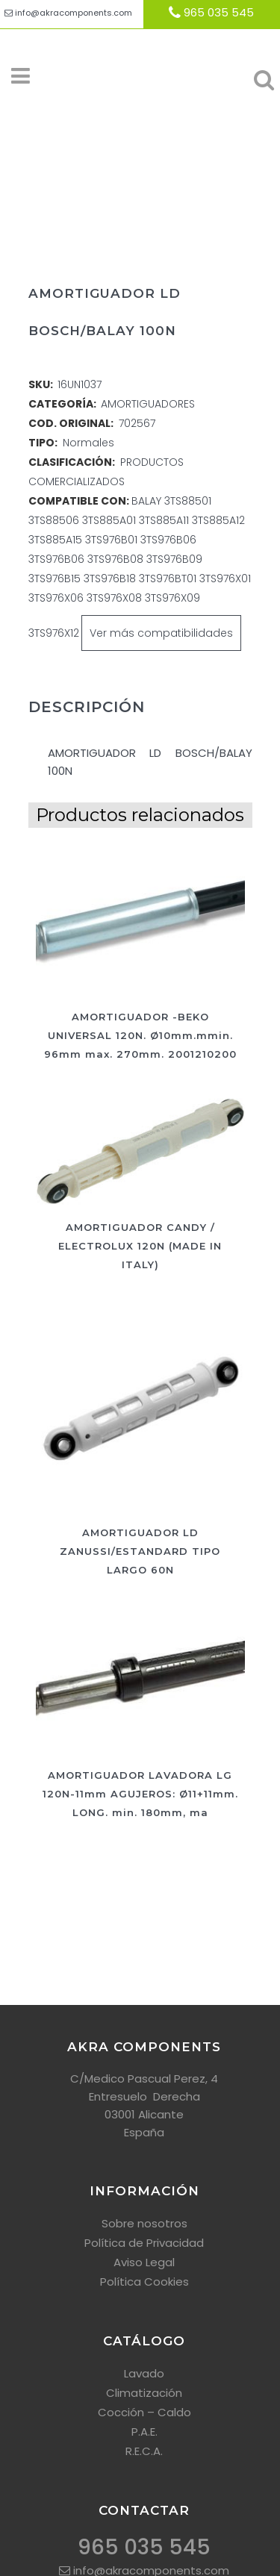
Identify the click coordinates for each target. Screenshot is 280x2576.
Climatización (144, 2393)
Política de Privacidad (144, 2243)
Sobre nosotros (144, 2223)
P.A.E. (144, 2431)
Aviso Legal (144, 2262)
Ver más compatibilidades (161, 633)
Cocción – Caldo (144, 2412)
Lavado (144, 2373)
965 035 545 (219, 12)
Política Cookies (144, 2281)
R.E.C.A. (144, 2451)
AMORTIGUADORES (148, 403)
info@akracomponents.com (73, 13)
